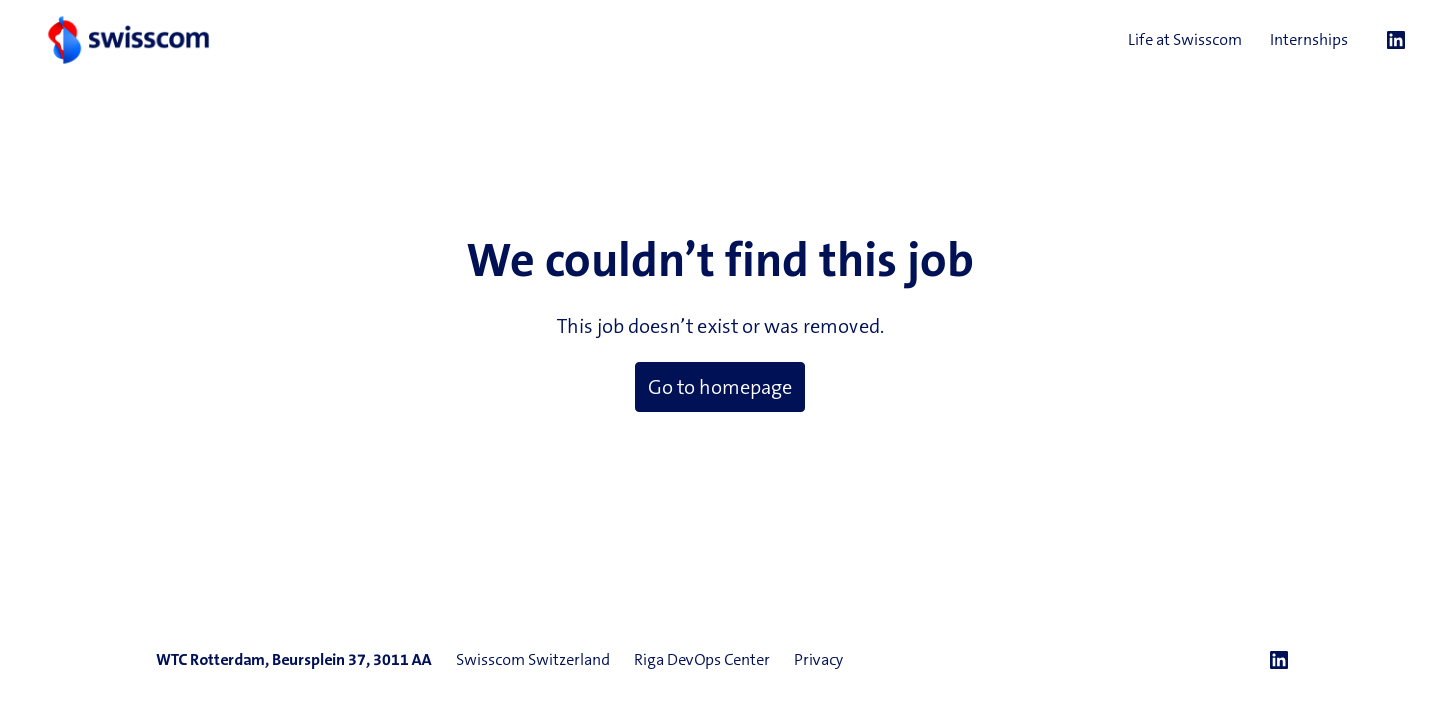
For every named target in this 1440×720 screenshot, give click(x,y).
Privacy (819, 659)
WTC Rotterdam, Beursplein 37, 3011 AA (294, 659)
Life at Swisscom (1185, 39)
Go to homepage (720, 387)
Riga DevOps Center (702, 659)
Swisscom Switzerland (533, 659)
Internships (1309, 39)
